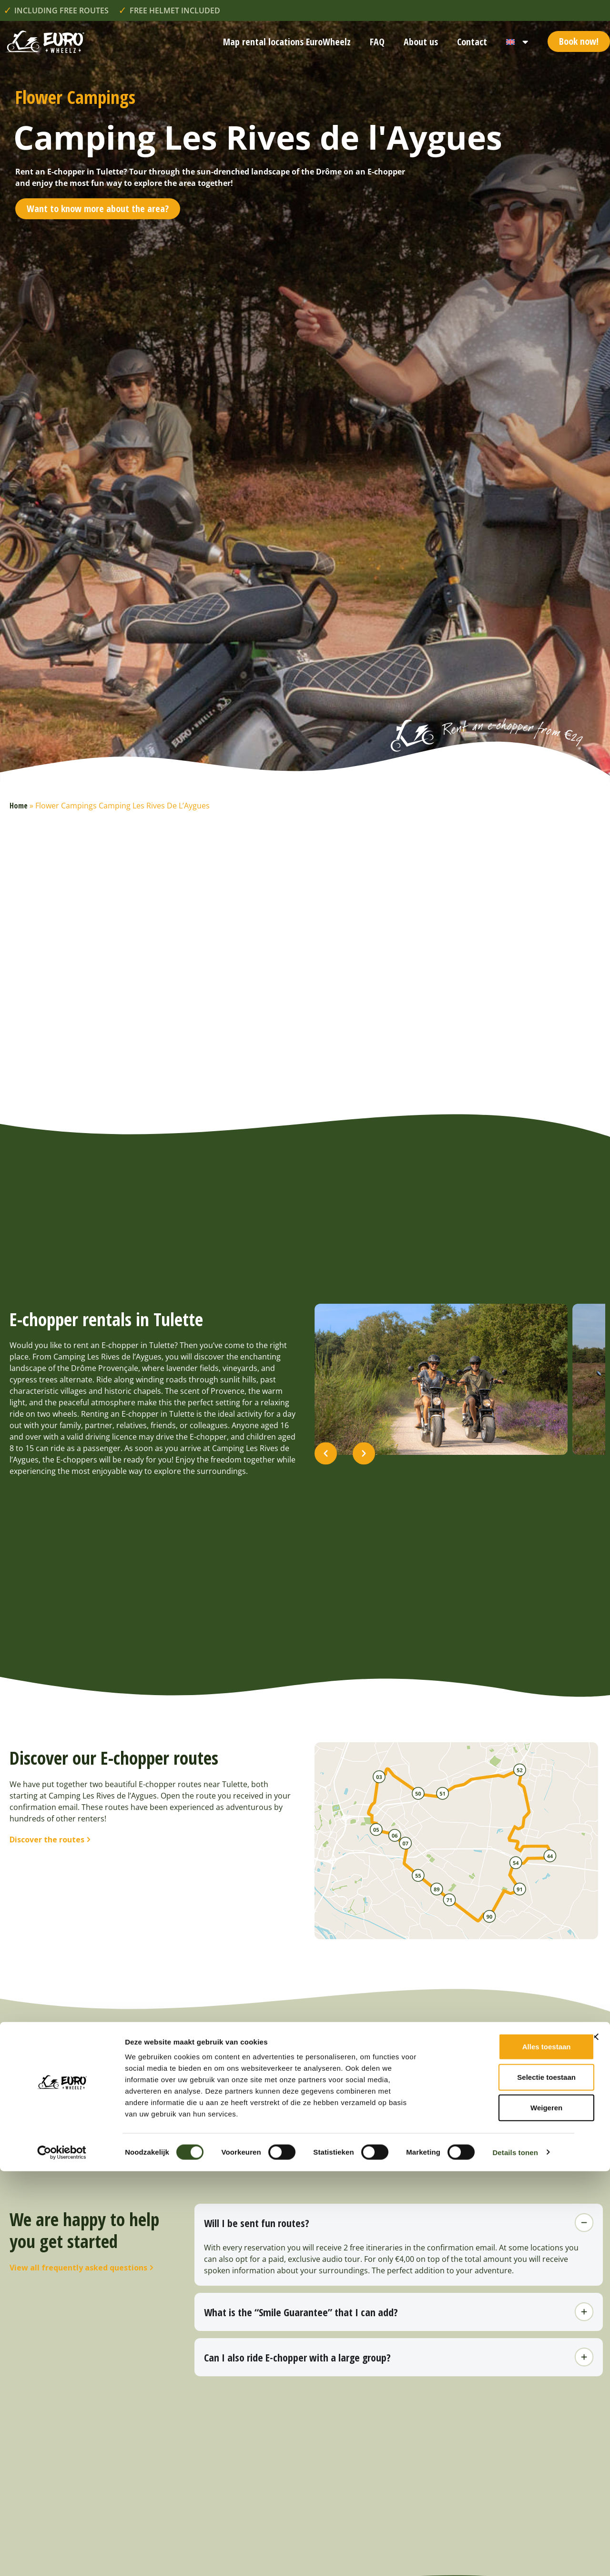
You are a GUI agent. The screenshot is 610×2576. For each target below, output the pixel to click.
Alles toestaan (506, 2451)
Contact (472, 41)
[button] (326, 1486)
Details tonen (515, 2557)
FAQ (377, 41)
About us (421, 41)
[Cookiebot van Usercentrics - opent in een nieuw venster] (61, 2557)
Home (19, 805)
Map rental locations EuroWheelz (287, 41)
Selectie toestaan (506, 2482)
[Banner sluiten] (595, 2441)
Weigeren (506, 2512)
